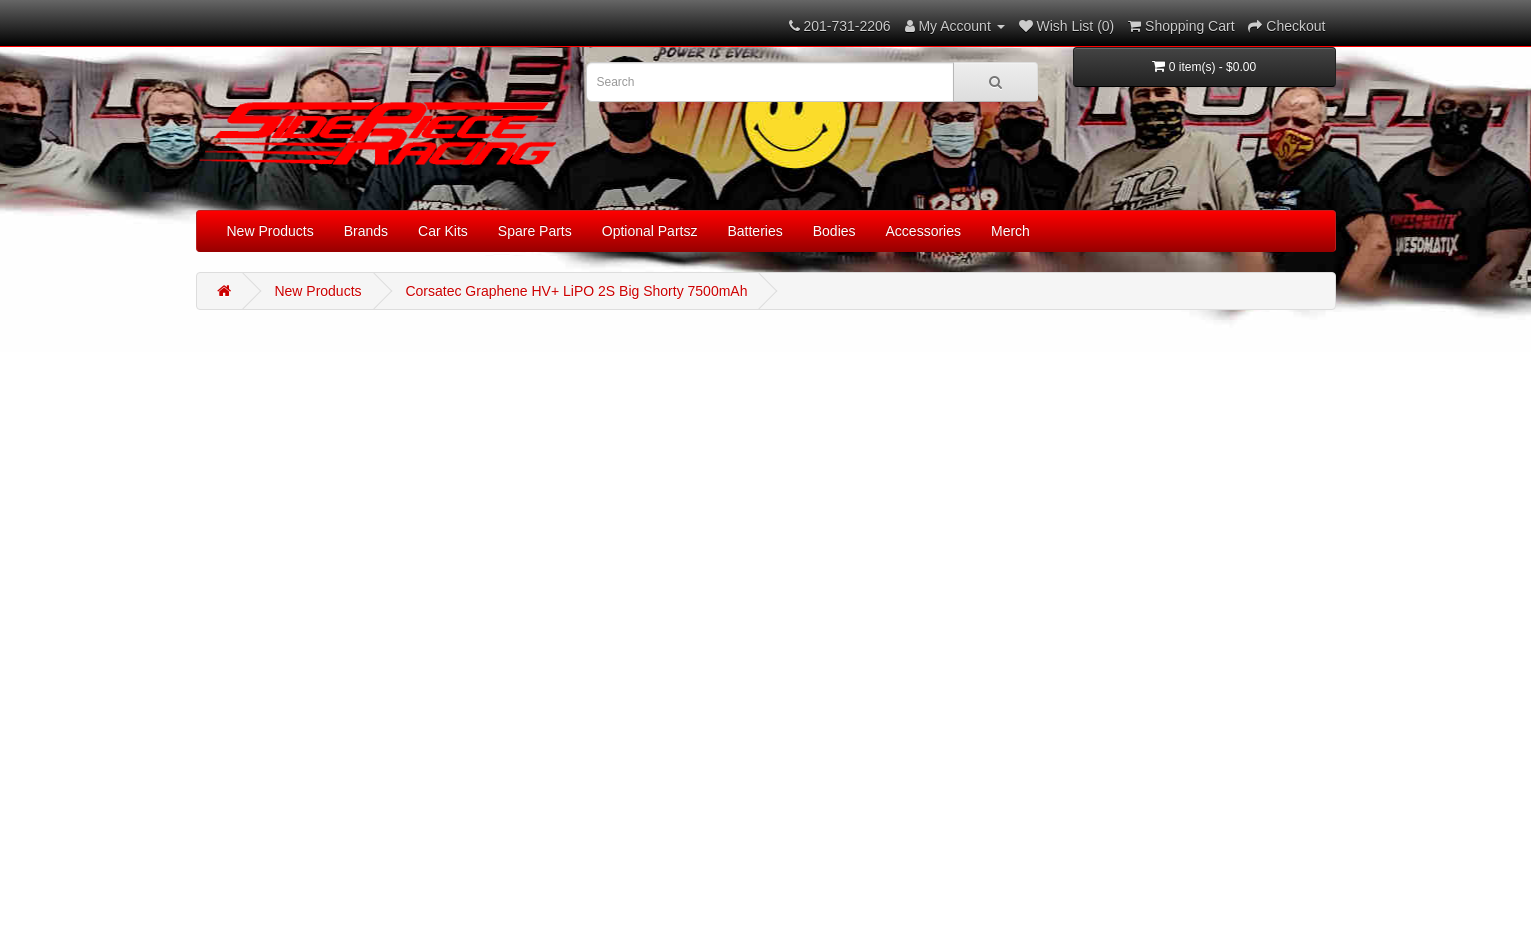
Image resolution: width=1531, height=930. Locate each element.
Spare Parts (535, 231)
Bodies (834, 231)
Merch (1010, 231)
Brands (366, 231)
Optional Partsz (650, 231)
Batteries (754, 231)
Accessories (923, 231)
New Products (270, 231)
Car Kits (443, 231)
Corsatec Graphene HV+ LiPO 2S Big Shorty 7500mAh (576, 291)
